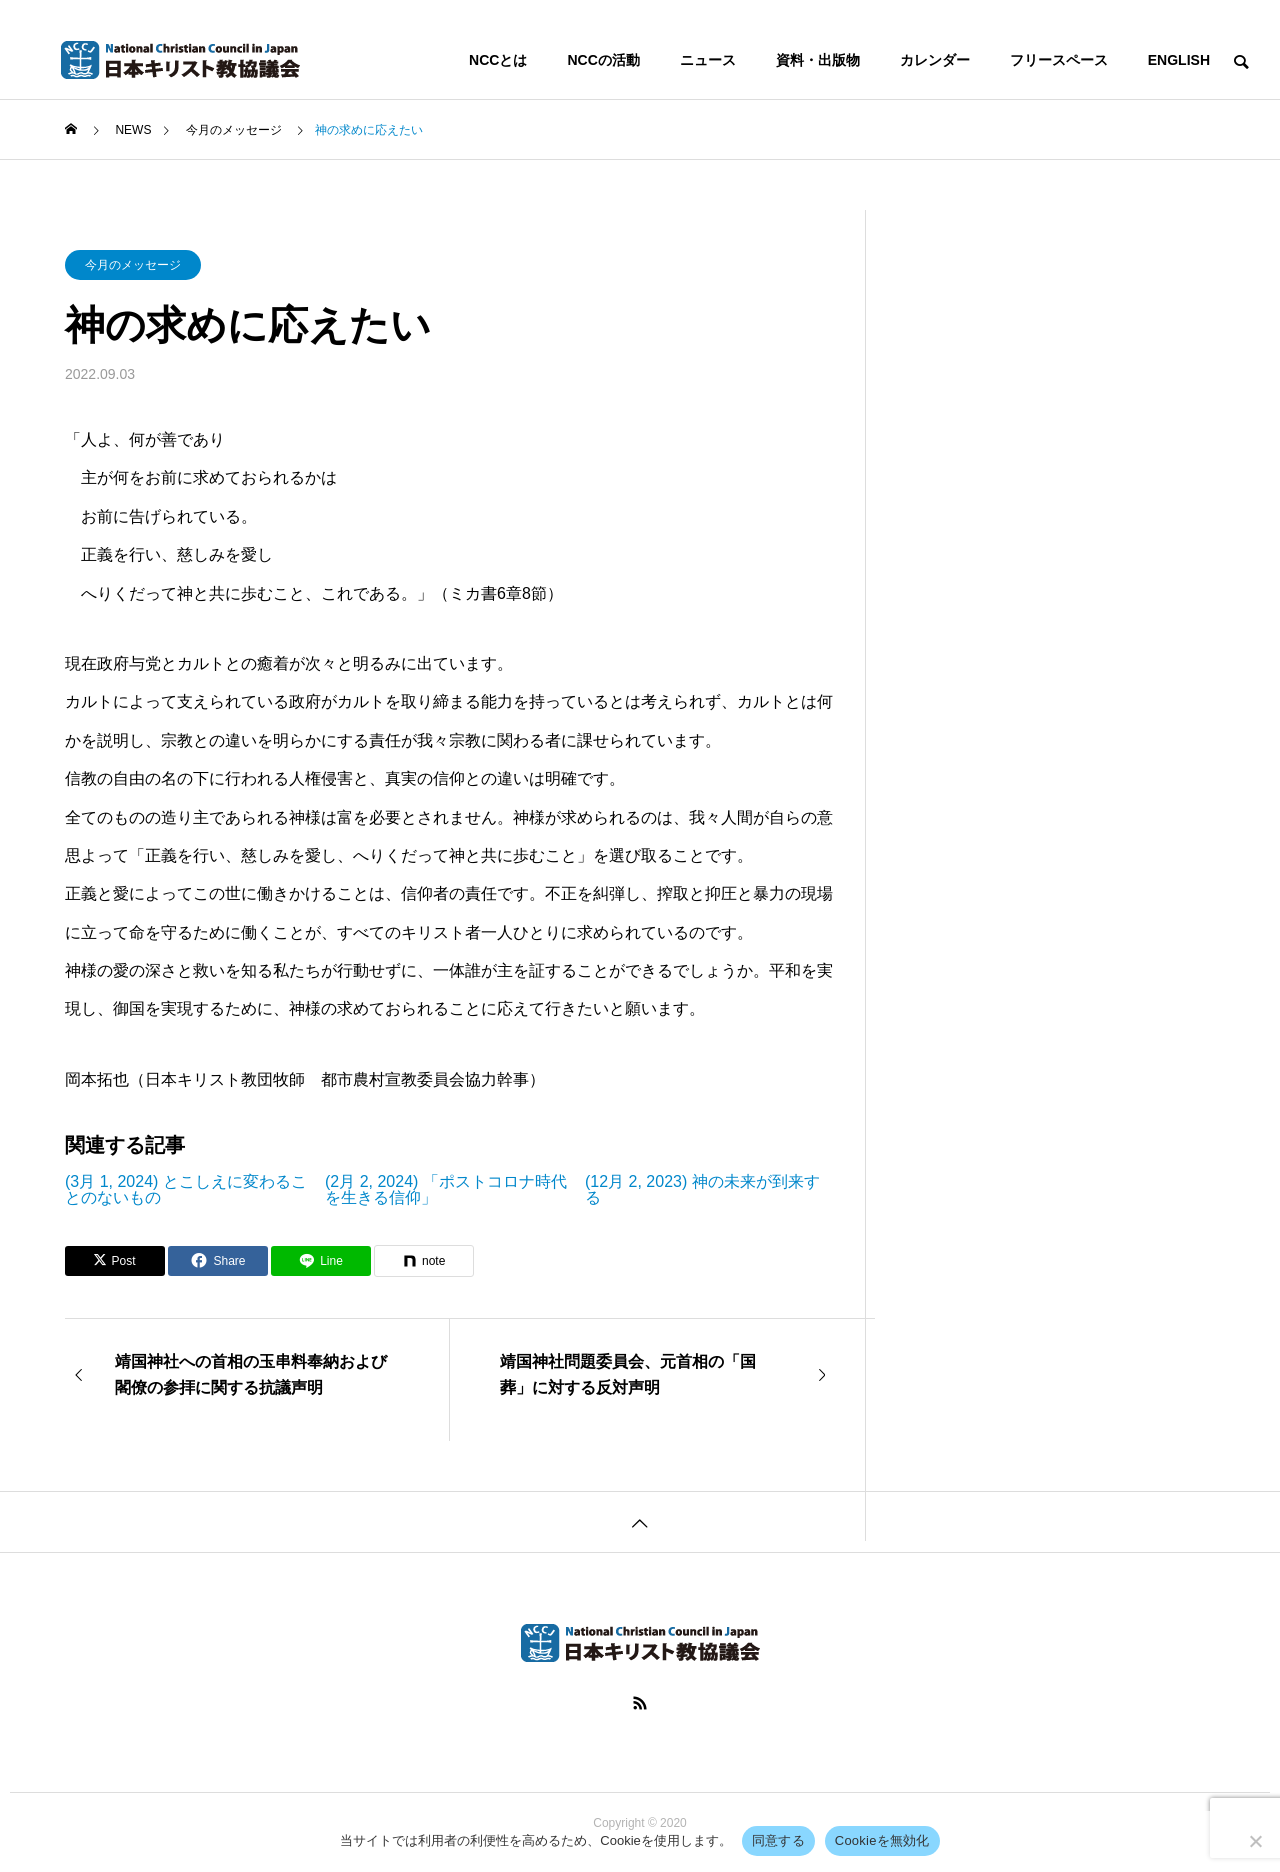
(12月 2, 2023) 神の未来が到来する (702, 1190)
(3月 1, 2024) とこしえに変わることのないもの (186, 1190)
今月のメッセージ (133, 265)
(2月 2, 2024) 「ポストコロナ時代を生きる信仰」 (446, 1190)
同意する (778, 1840)
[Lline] (321, 1261)
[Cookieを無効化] (1255, 1841)
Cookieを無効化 (882, 1840)
